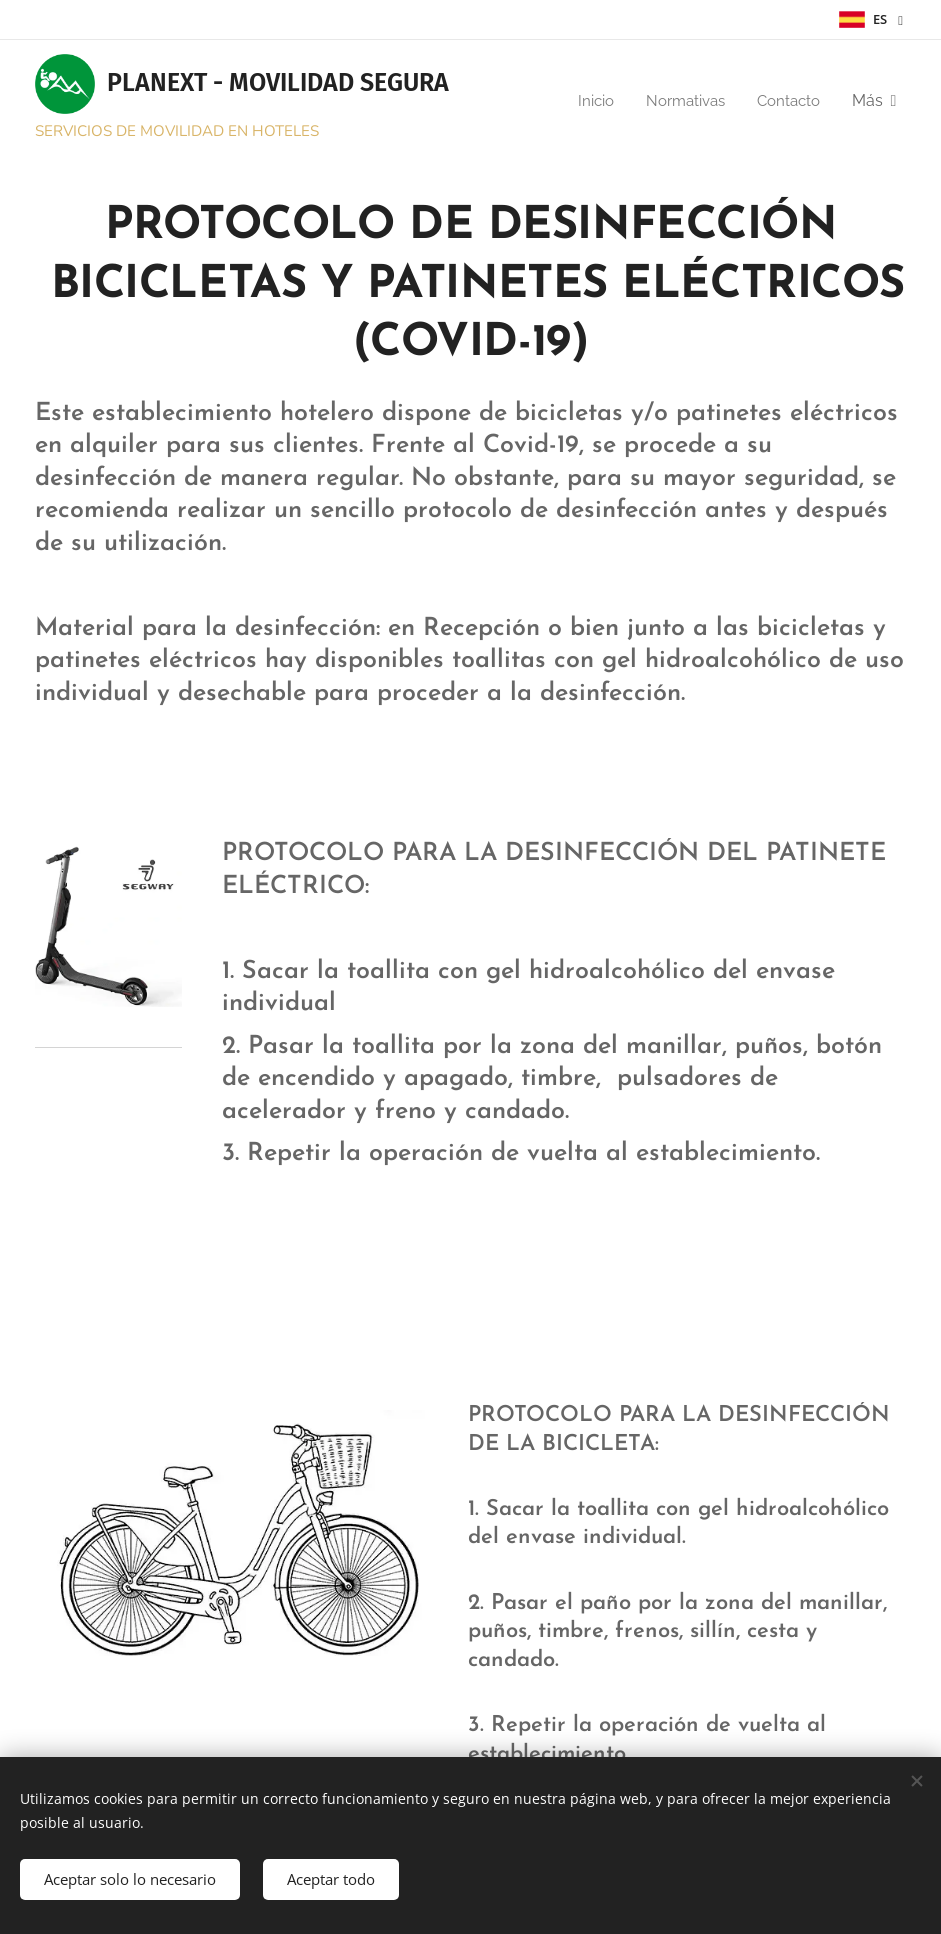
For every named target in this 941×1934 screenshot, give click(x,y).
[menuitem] (588, 101)
